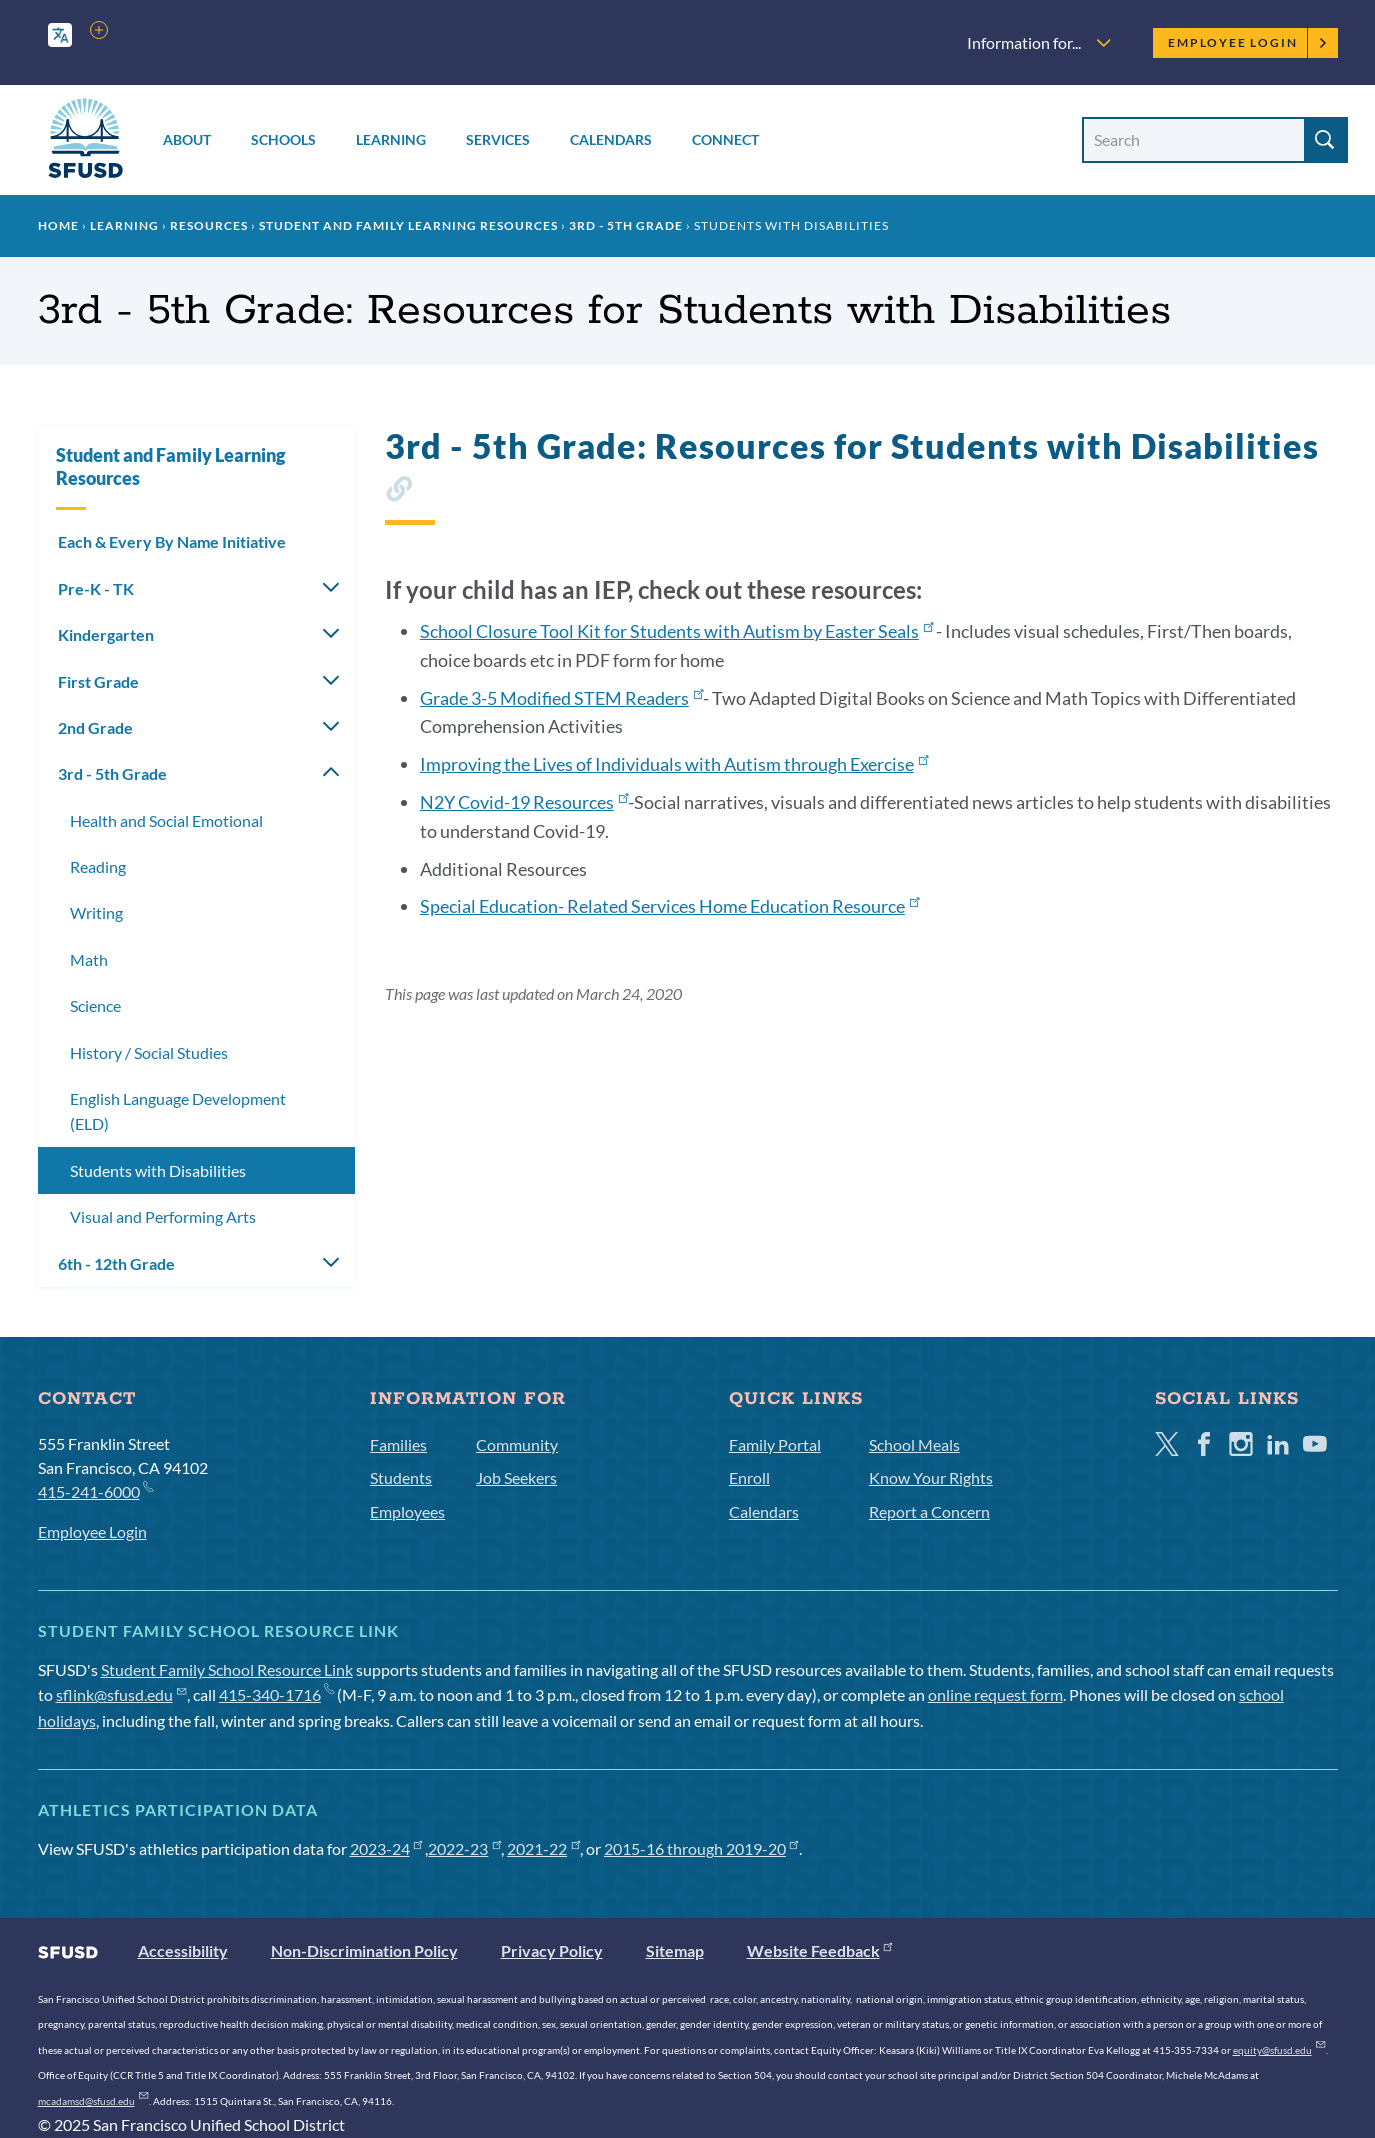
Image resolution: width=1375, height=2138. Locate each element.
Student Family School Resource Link (227, 1669)
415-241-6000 (95, 1490)
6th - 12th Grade (116, 1263)
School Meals (914, 1444)
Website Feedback (820, 1950)
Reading (98, 866)
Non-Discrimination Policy (364, 1950)
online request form (995, 1694)
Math (89, 959)
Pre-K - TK (96, 588)
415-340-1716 (276, 1694)
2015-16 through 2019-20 (701, 1848)
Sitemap (675, 1950)
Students (401, 1477)
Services (498, 139)
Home (58, 225)
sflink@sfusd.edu (121, 1694)
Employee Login (1247, 42)
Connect (725, 139)
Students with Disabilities (158, 1170)
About (187, 139)
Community (517, 1444)
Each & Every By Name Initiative (172, 541)
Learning (391, 139)
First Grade (98, 681)
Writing (96, 912)
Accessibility (183, 1950)
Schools (283, 139)
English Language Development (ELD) (178, 1111)
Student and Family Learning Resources (408, 225)
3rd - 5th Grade (626, 225)
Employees (407, 1511)
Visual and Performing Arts (163, 1216)
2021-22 (543, 1848)
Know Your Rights (931, 1477)
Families (398, 1444)
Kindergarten (106, 634)
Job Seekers (516, 1477)
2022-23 (464, 1848)
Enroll (749, 1477)
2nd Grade (95, 727)
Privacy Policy (552, 1950)
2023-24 (386, 1848)
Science (95, 1005)
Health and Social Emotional (166, 820)
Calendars (611, 139)
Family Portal (775, 1444)
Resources (209, 225)
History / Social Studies (149, 1052)
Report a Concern (929, 1511)
